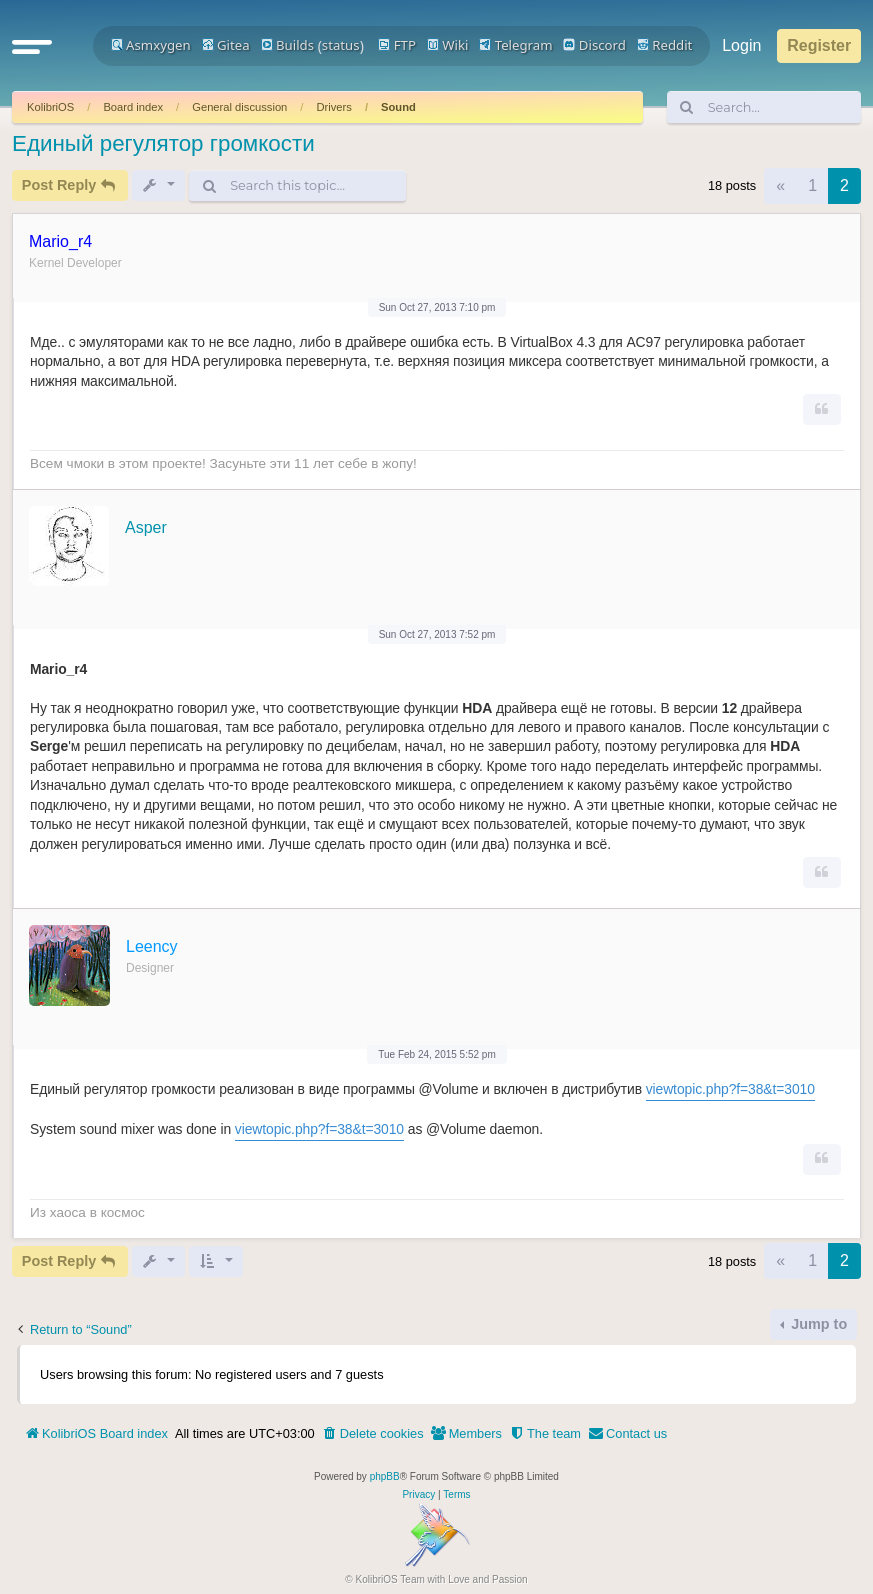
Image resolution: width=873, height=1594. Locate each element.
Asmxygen (151, 45)
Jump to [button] (817, 1324)
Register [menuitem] (819, 45)
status (341, 45)
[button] (32, 46)
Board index (133, 107)
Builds (287, 45)
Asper (146, 527)
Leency (152, 946)
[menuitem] (373, 1434)
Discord (594, 45)
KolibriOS (50, 107)
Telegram (515, 45)
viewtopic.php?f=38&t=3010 (730, 1089)
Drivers (333, 107)
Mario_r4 (60, 241)
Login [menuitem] (741, 45)
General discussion (239, 107)
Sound (398, 107)
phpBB (385, 1476)
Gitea (226, 45)
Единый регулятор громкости (163, 143)
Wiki (448, 45)
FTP (397, 45)
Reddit (665, 45)
